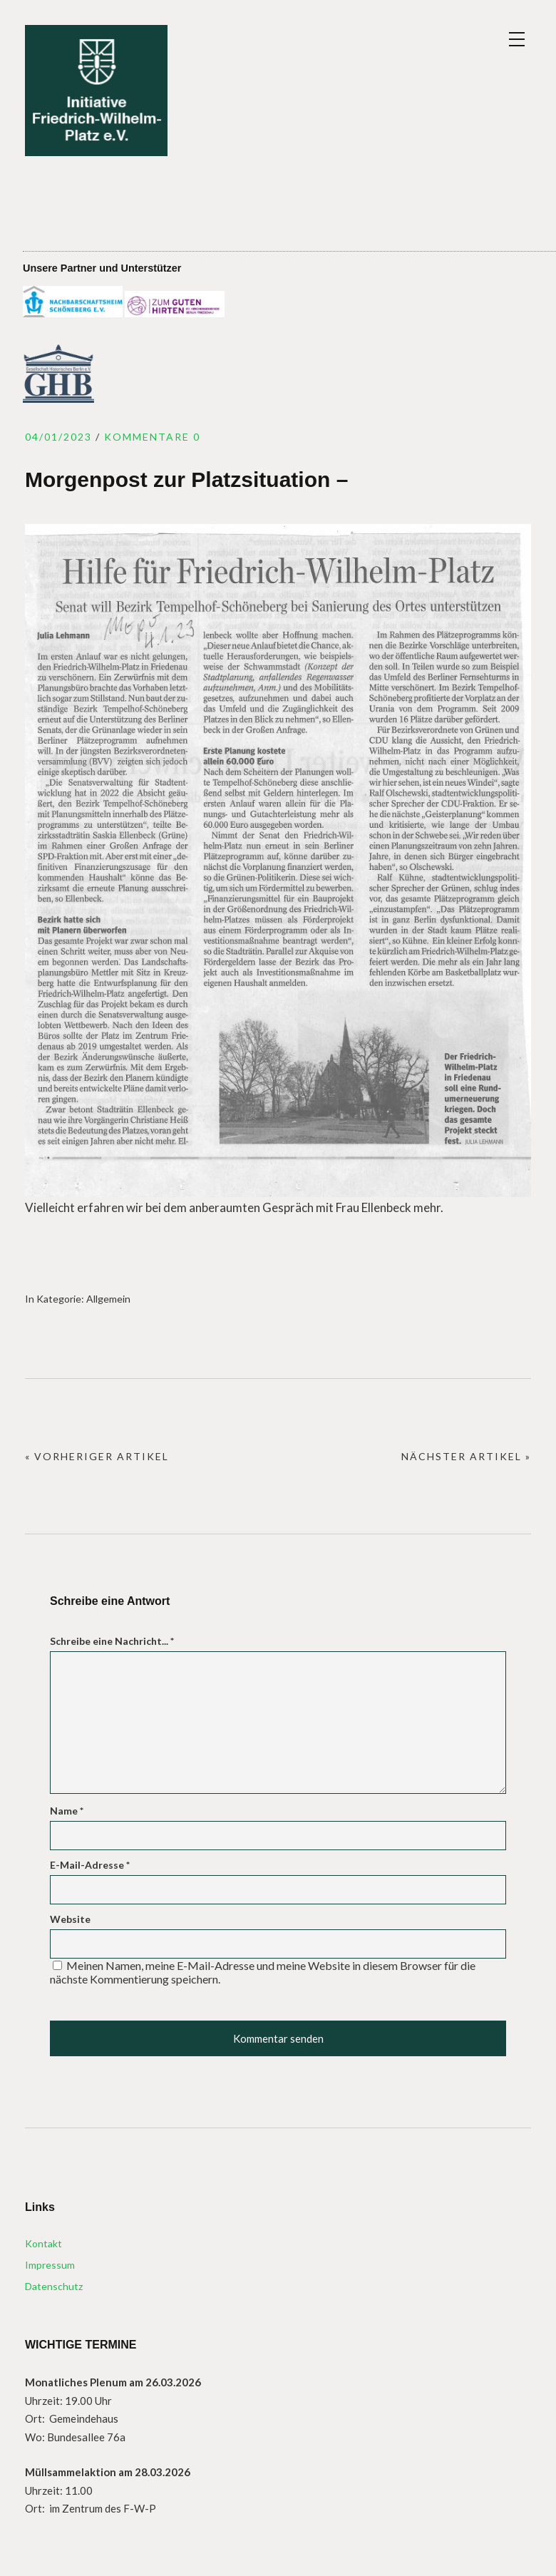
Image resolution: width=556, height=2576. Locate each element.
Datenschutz (54, 2286)
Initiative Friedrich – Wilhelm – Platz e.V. (96, 91)
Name (66, 1811)
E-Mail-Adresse (90, 1865)
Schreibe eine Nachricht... (112, 1641)
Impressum (50, 2265)
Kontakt (43, 2243)
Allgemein (108, 1299)
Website (70, 1919)
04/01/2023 (58, 437)
